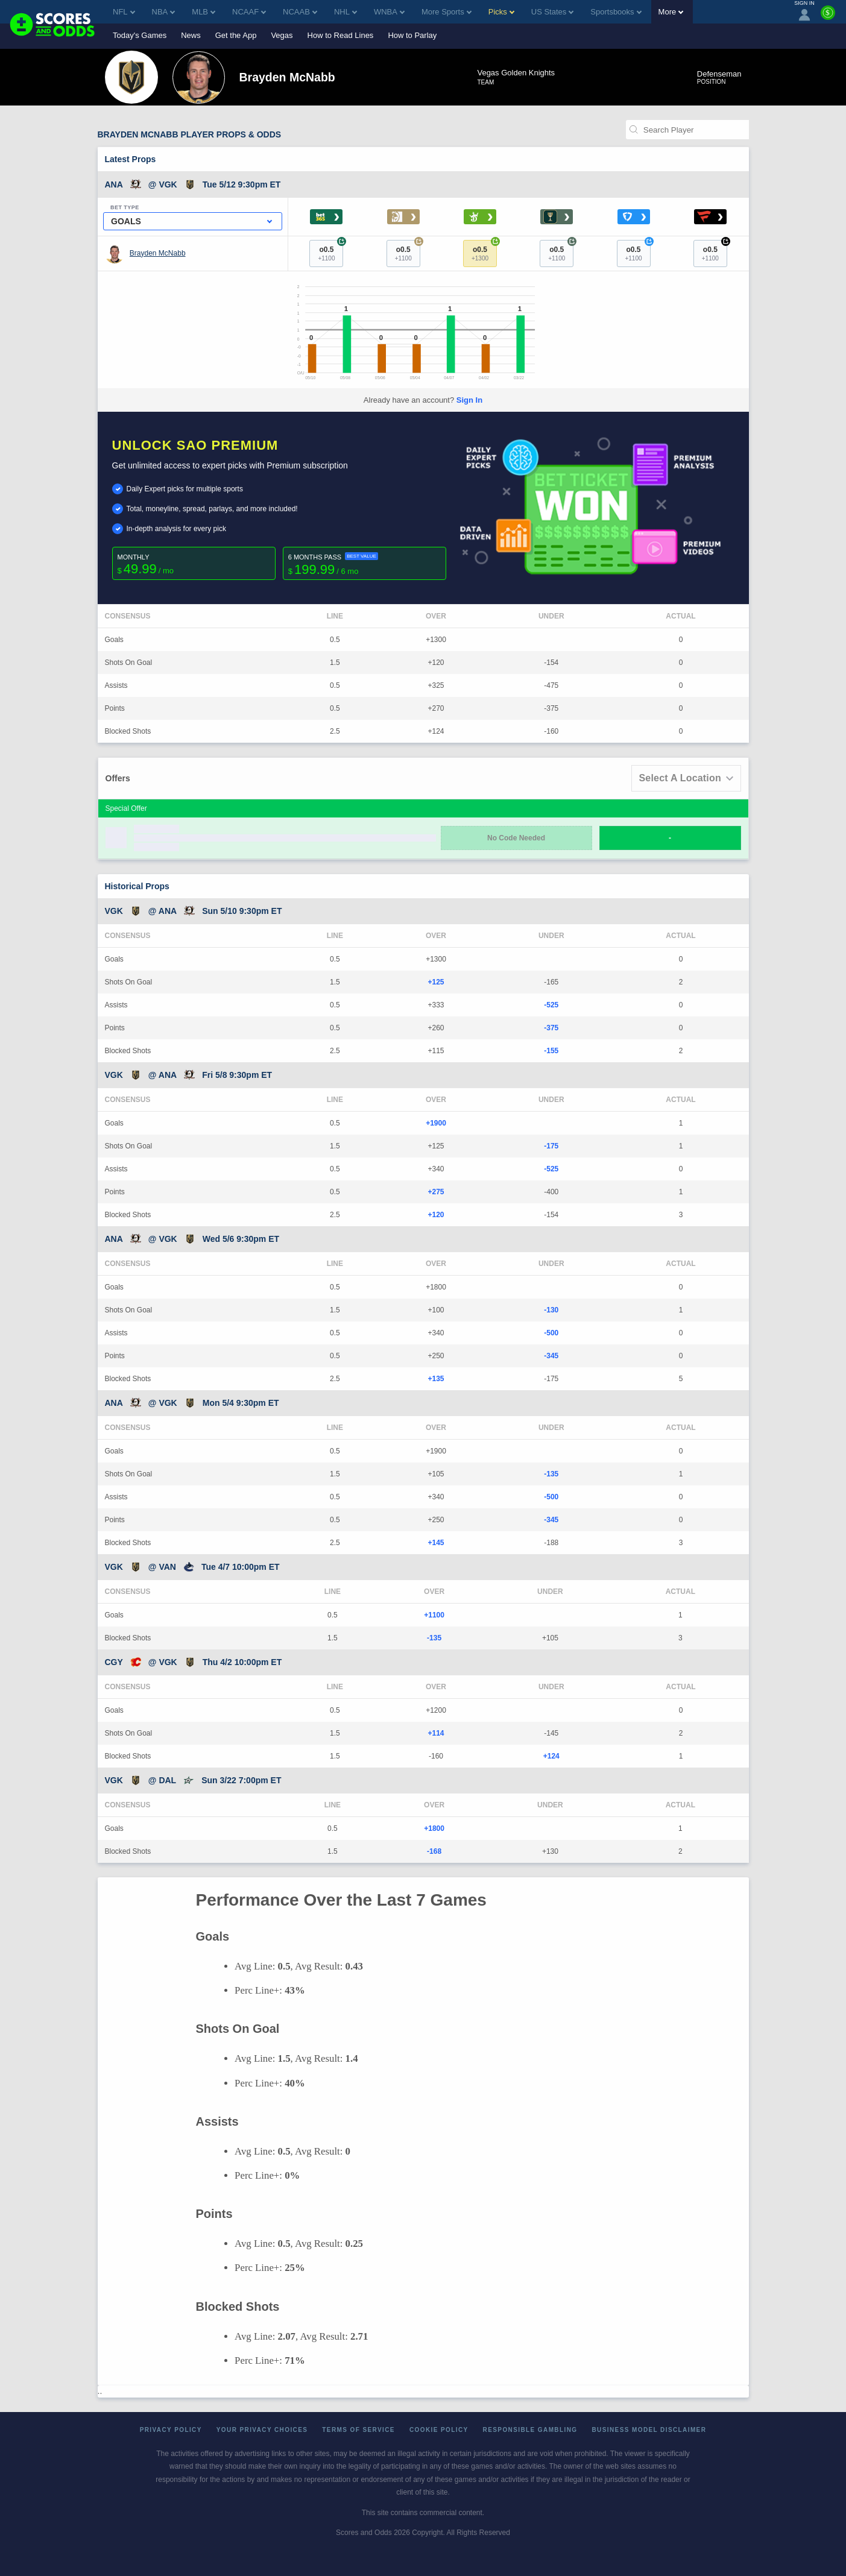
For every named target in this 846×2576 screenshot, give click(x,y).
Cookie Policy (439, 2429)
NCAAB (300, 11)
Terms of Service (358, 2429)
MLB (203, 11)
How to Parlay (412, 35)
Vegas (281, 35)
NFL (124, 11)
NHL (345, 11)
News (191, 35)
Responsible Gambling (530, 2429)
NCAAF (249, 11)
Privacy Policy (171, 2429)
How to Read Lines (341, 35)
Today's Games (139, 35)
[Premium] (828, 17)
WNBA (389, 11)
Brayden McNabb (158, 253)
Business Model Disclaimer (649, 2429)
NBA (163, 11)
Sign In (469, 400)
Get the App (236, 35)
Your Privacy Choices (262, 2429)
